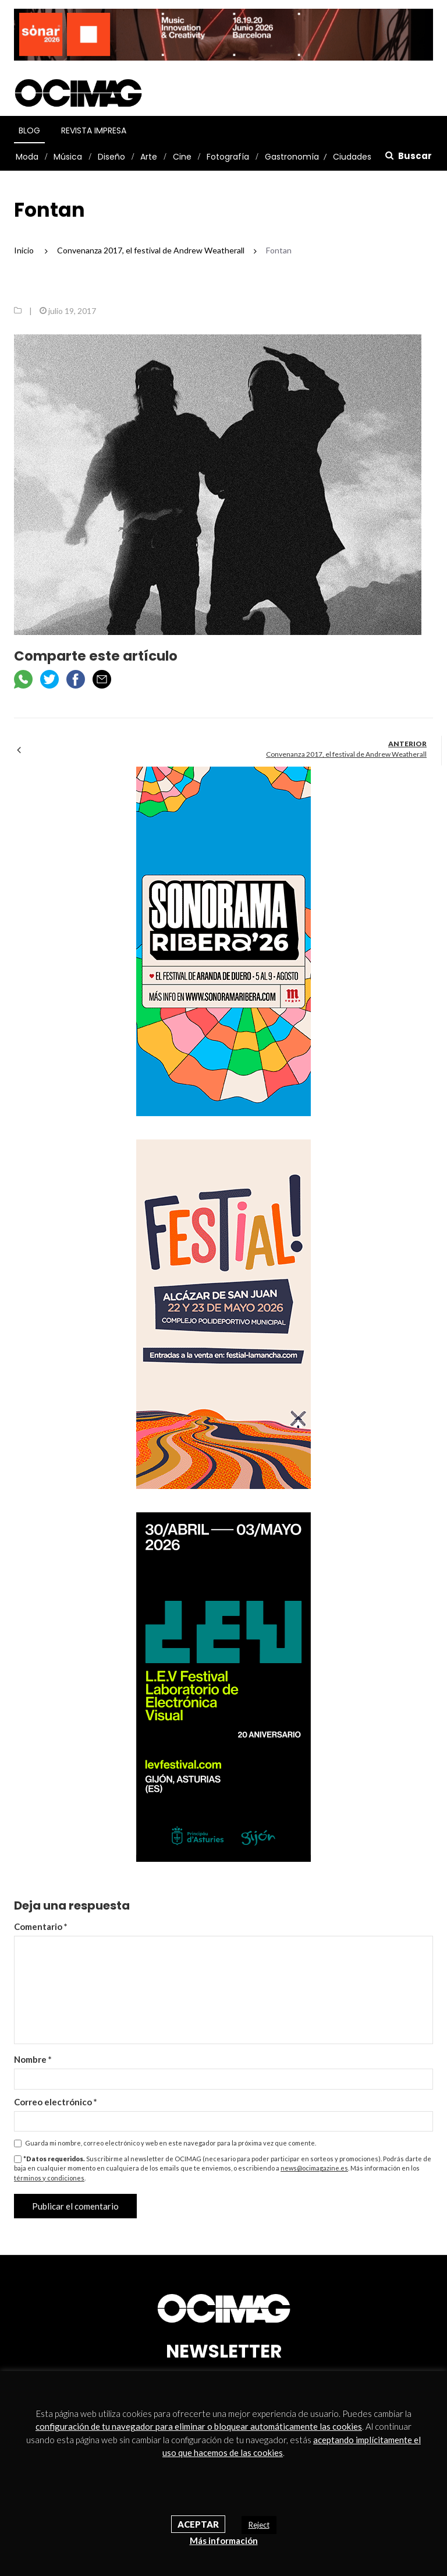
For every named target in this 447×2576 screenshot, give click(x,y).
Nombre (33, 2059)
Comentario (41, 1926)
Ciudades (352, 157)
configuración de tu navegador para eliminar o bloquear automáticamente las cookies (199, 2426)
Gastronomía (292, 157)
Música (68, 157)
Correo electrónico (55, 2102)
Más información (224, 2540)
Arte (148, 157)
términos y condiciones (49, 2178)
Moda (27, 157)
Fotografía (228, 157)
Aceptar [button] (198, 2524)
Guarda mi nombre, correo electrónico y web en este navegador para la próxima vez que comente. (170, 2143)
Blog (29, 130)
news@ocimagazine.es (314, 2168)
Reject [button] (259, 2524)
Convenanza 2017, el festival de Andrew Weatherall (346, 754)
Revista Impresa (93, 130)
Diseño (111, 157)
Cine (182, 157)
